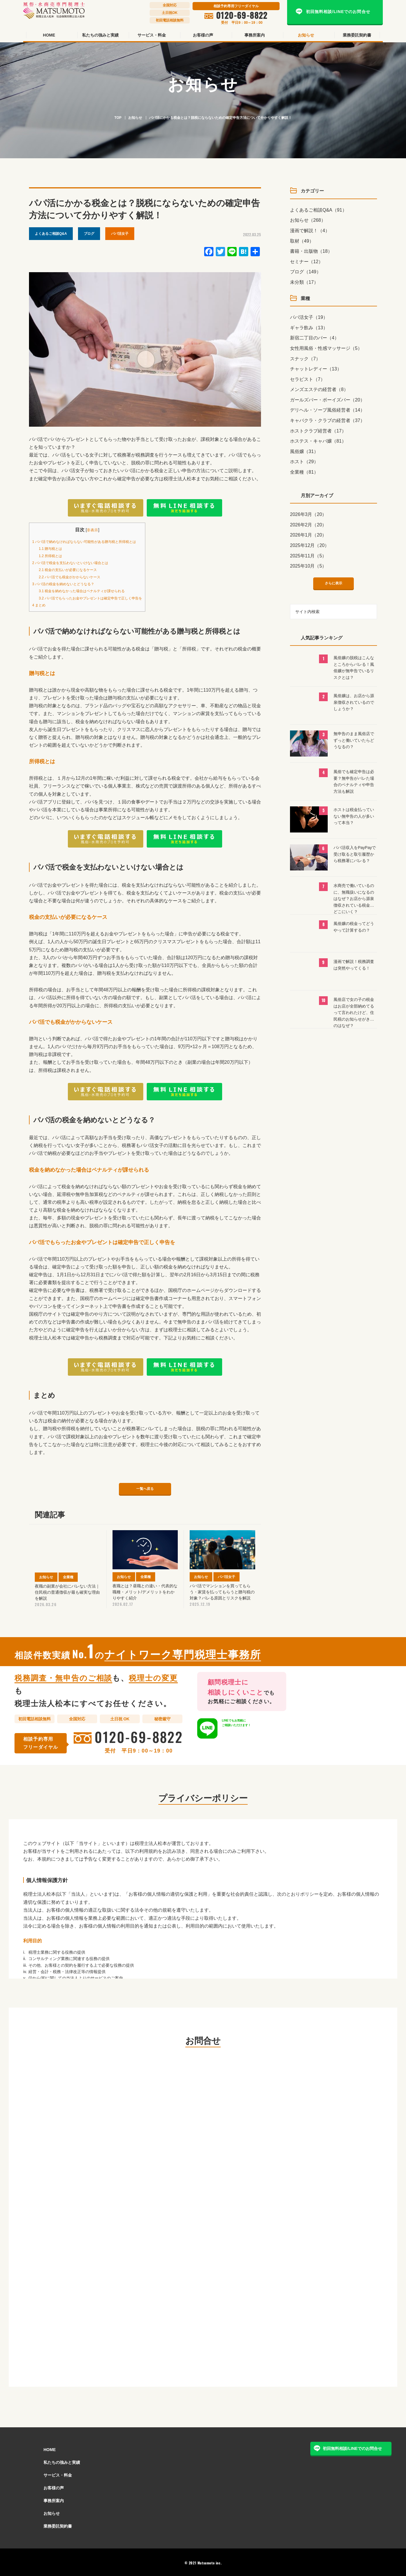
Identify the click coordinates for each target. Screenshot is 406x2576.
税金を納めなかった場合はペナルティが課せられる (92, 590)
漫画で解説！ (310, 230)
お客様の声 (54, 2486)
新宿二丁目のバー (314, 337)
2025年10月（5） (308, 565)
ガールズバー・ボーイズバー (327, 399)
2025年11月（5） (308, 555)
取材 (302, 241)
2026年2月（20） (308, 524)
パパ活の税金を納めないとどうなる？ (71, 583)
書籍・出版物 (311, 251)
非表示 (105, 530)
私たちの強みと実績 (62, 2461)
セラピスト (307, 379)
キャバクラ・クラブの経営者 (327, 420)
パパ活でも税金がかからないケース (77, 576)
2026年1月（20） (308, 534)
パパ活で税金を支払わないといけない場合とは (79, 562)
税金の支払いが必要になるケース (75, 569)
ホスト (304, 461)
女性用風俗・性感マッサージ (326, 348)
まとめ (40, 604)
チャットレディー (316, 368)
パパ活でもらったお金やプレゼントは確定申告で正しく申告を (103, 597)
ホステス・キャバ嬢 (318, 441)
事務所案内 (54, 2499)
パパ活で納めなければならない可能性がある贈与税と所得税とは (97, 541)
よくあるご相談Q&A (51, 234)
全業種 (304, 472)
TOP (117, 118)
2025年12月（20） (309, 545)
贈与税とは (53, 548)
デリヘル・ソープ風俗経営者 (327, 410)
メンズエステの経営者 (319, 389)
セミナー (306, 261)
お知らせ (135, 118)
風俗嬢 (304, 451)
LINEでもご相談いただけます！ (245, 1726)
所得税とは (53, 555)
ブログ (89, 234)
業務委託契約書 (58, 2524)
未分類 (304, 282)
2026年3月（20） (308, 514)
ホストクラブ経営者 (318, 430)
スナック (305, 358)
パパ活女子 (119, 234)
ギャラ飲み (309, 327)
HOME (50, 2448)
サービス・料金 (58, 2473)
